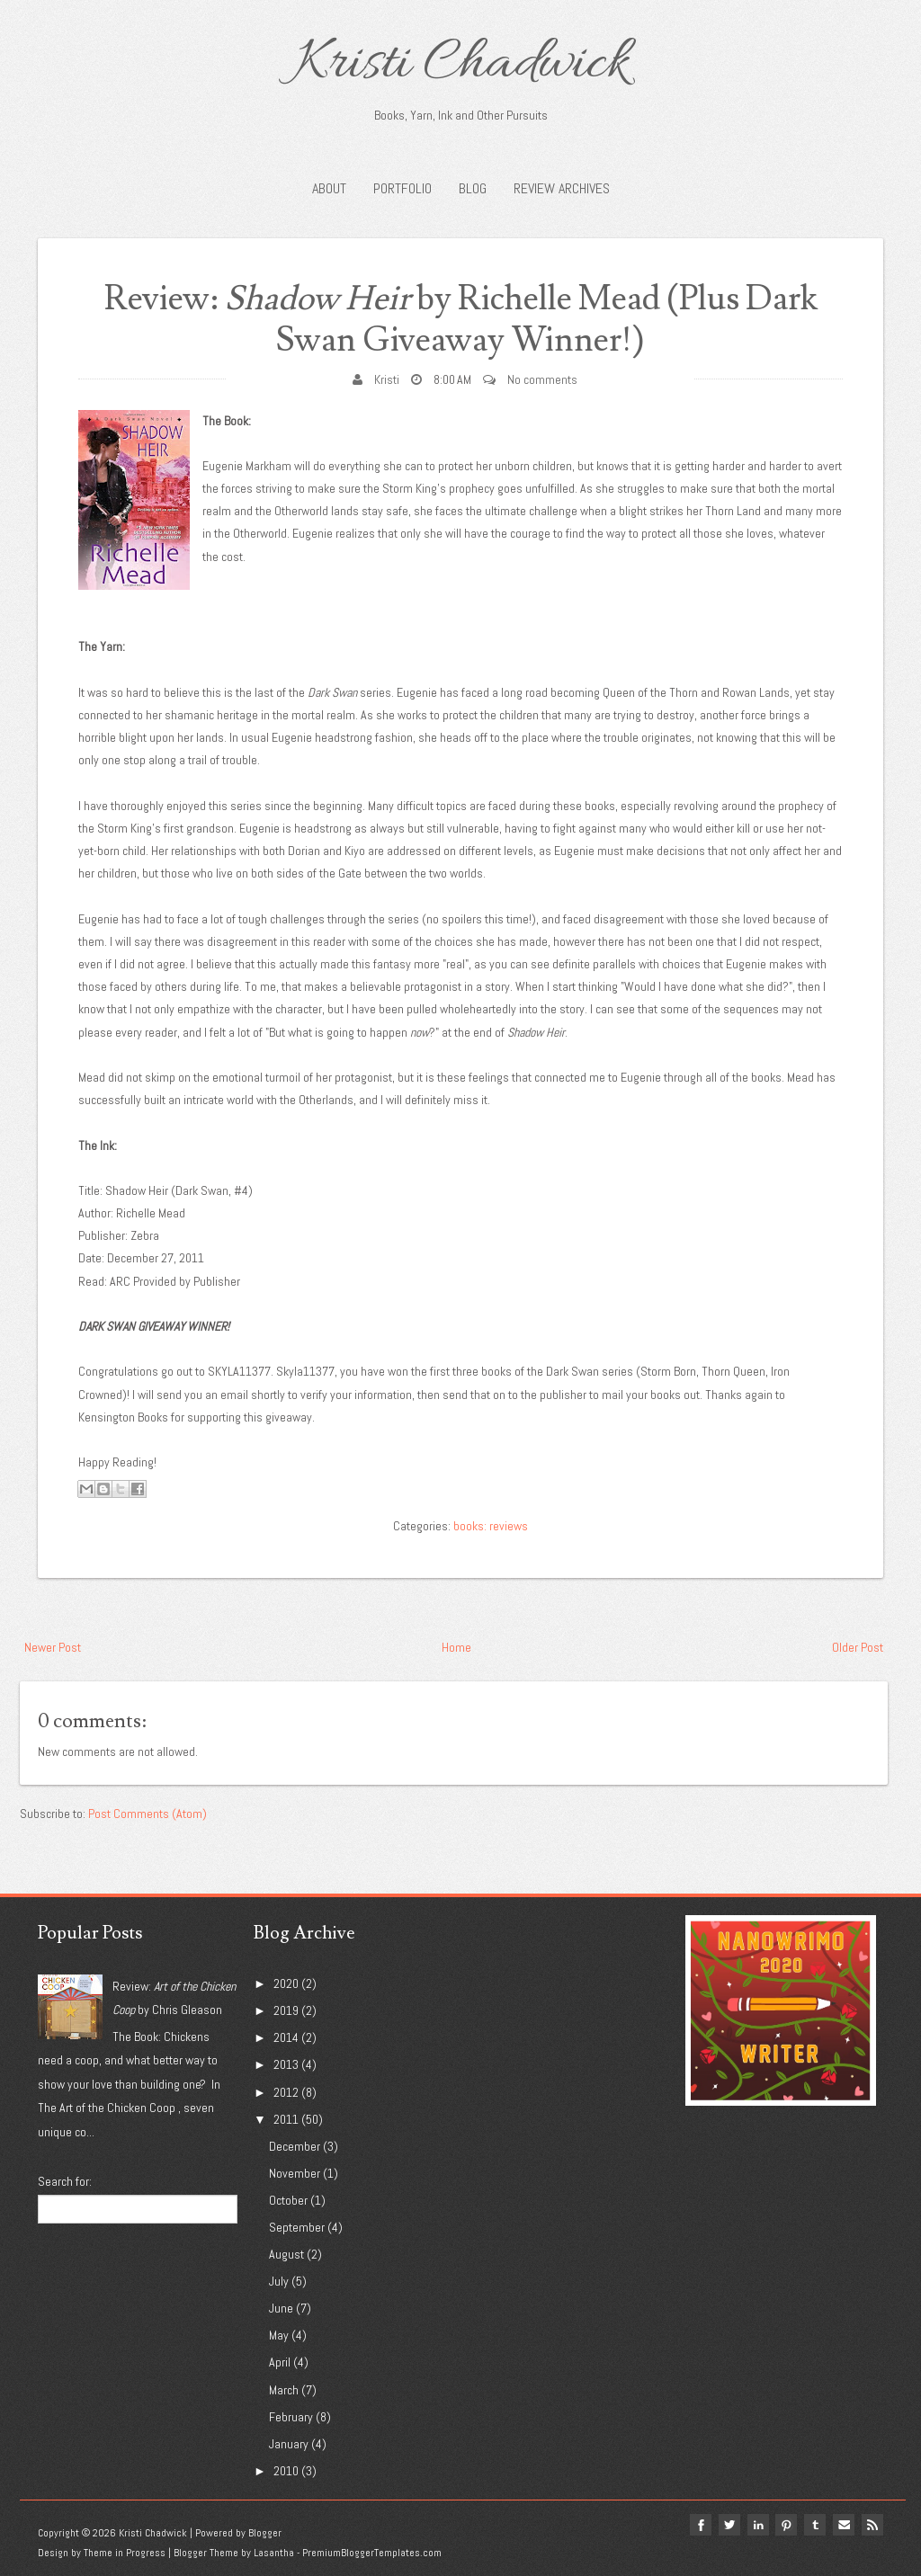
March (284, 2390)
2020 (286, 1983)
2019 (286, 2010)
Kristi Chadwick (460, 64)
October (288, 2200)
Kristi (386, 379)
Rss (872, 2525)
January (288, 2444)
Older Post (857, 1647)
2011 (286, 2119)
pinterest (786, 2525)
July (279, 2281)
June (281, 2308)
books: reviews (490, 1526)
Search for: (65, 2181)
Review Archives (562, 188)
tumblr (815, 2525)
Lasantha (274, 2552)
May (279, 2335)
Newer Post (52, 1647)
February (291, 2417)
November (294, 2173)
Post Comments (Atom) (147, 1813)
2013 (286, 2064)
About (329, 188)
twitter (728, 2525)
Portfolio (402, 188)
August (286, 2254)
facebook (700, 2525)
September (297, 2227)
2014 (286, 2037)
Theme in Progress (124, 2552)
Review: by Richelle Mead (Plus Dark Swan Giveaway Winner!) (460, 319)
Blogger (265, 2533)
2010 (286, 2471)
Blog (473, 188)
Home (456, 1647)
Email (843, 2525)
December (294, 2146)
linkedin (757, 2525)
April (280, 2362)
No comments (542, 379)
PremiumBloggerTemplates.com (372, 2552)
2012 (286, 2092)
